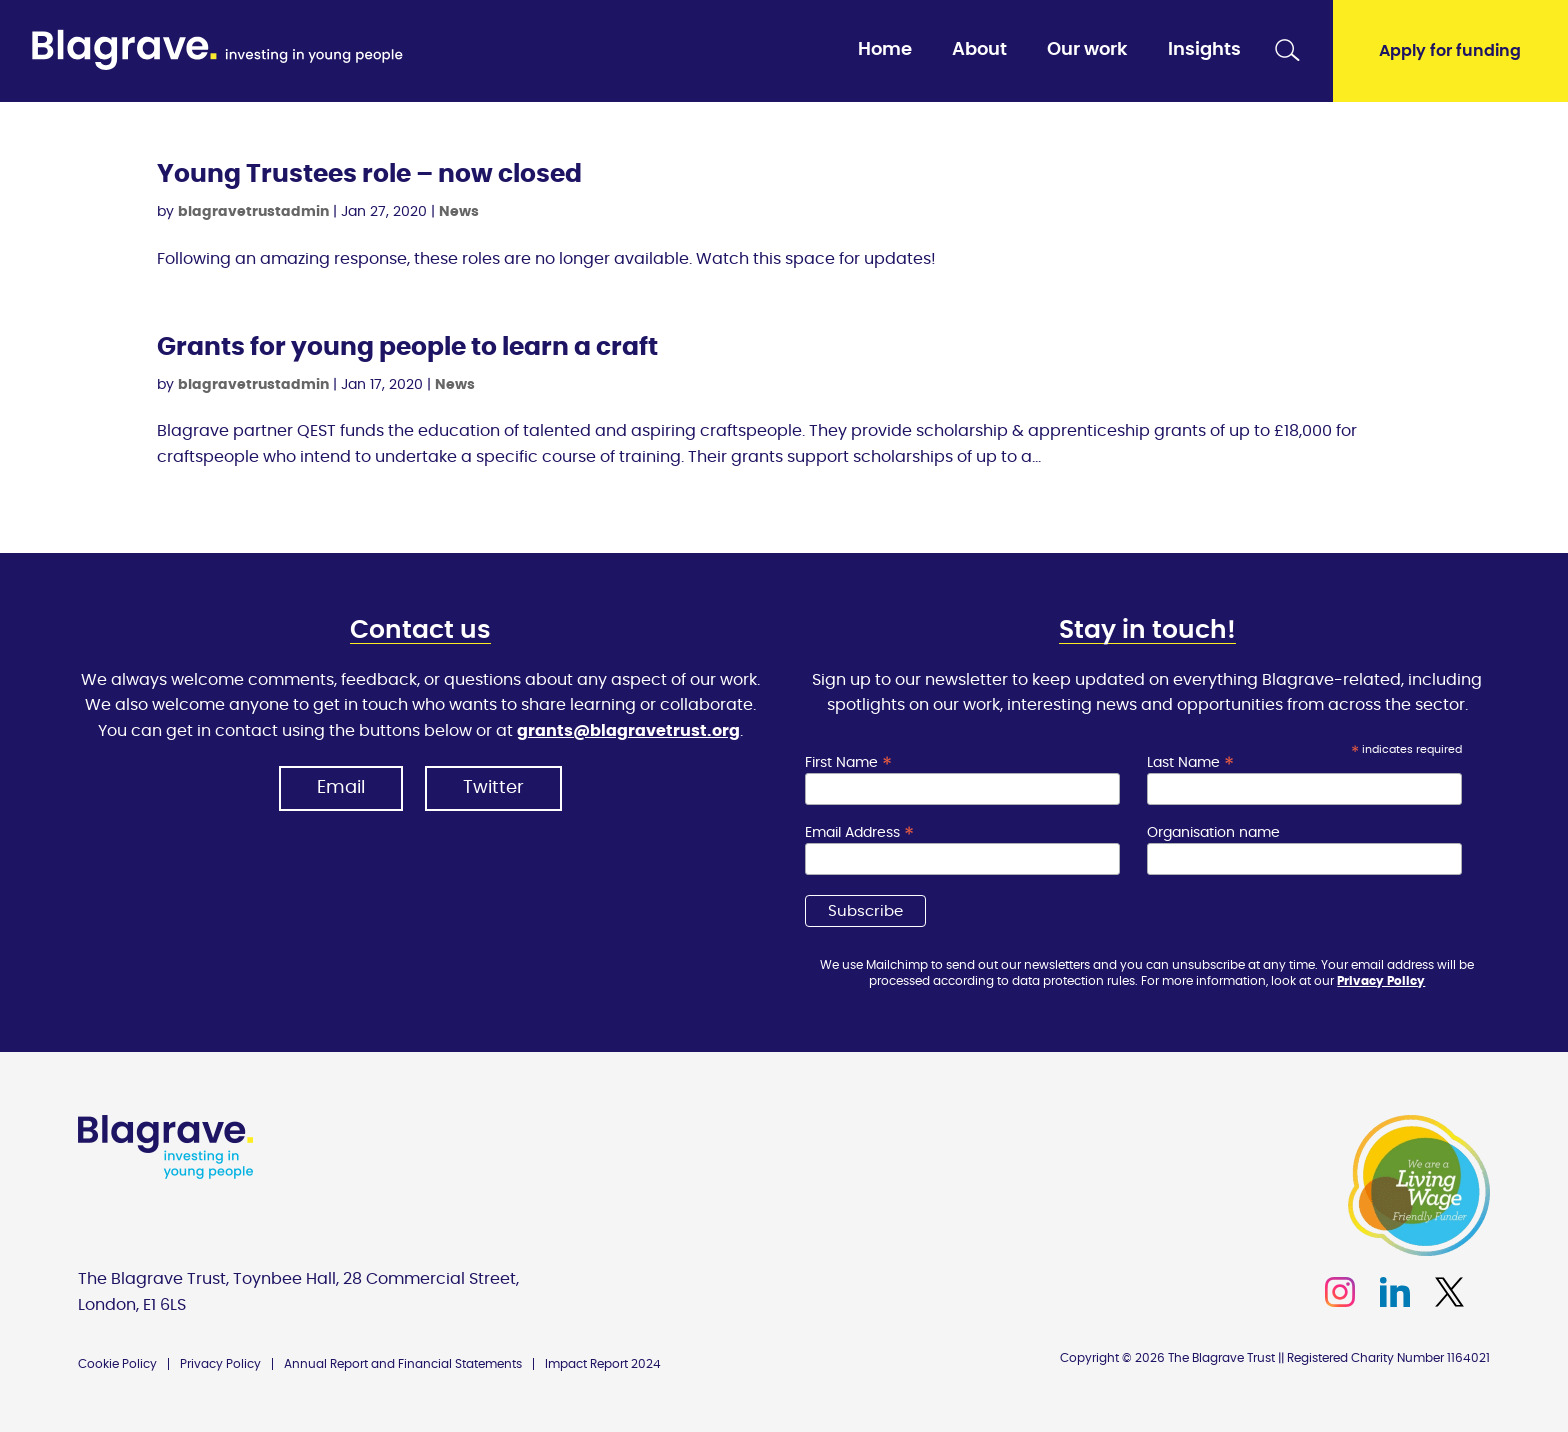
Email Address (859, 833)
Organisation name (1213, 833)
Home (885, 50)
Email (341, 788)
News (459, 212)
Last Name (1190, 763)
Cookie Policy (117, 1364)
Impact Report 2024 (603, 1364)
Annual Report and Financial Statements (403, 1364)
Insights (1204, 50)
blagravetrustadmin (253, 212)
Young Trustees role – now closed (369, 174)
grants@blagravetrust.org (628, 731)
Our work (1087, 50)
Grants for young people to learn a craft (407, 347)
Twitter (493, 788)
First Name (848, 763)
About (979, 50)
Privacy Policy (1381, 981)
